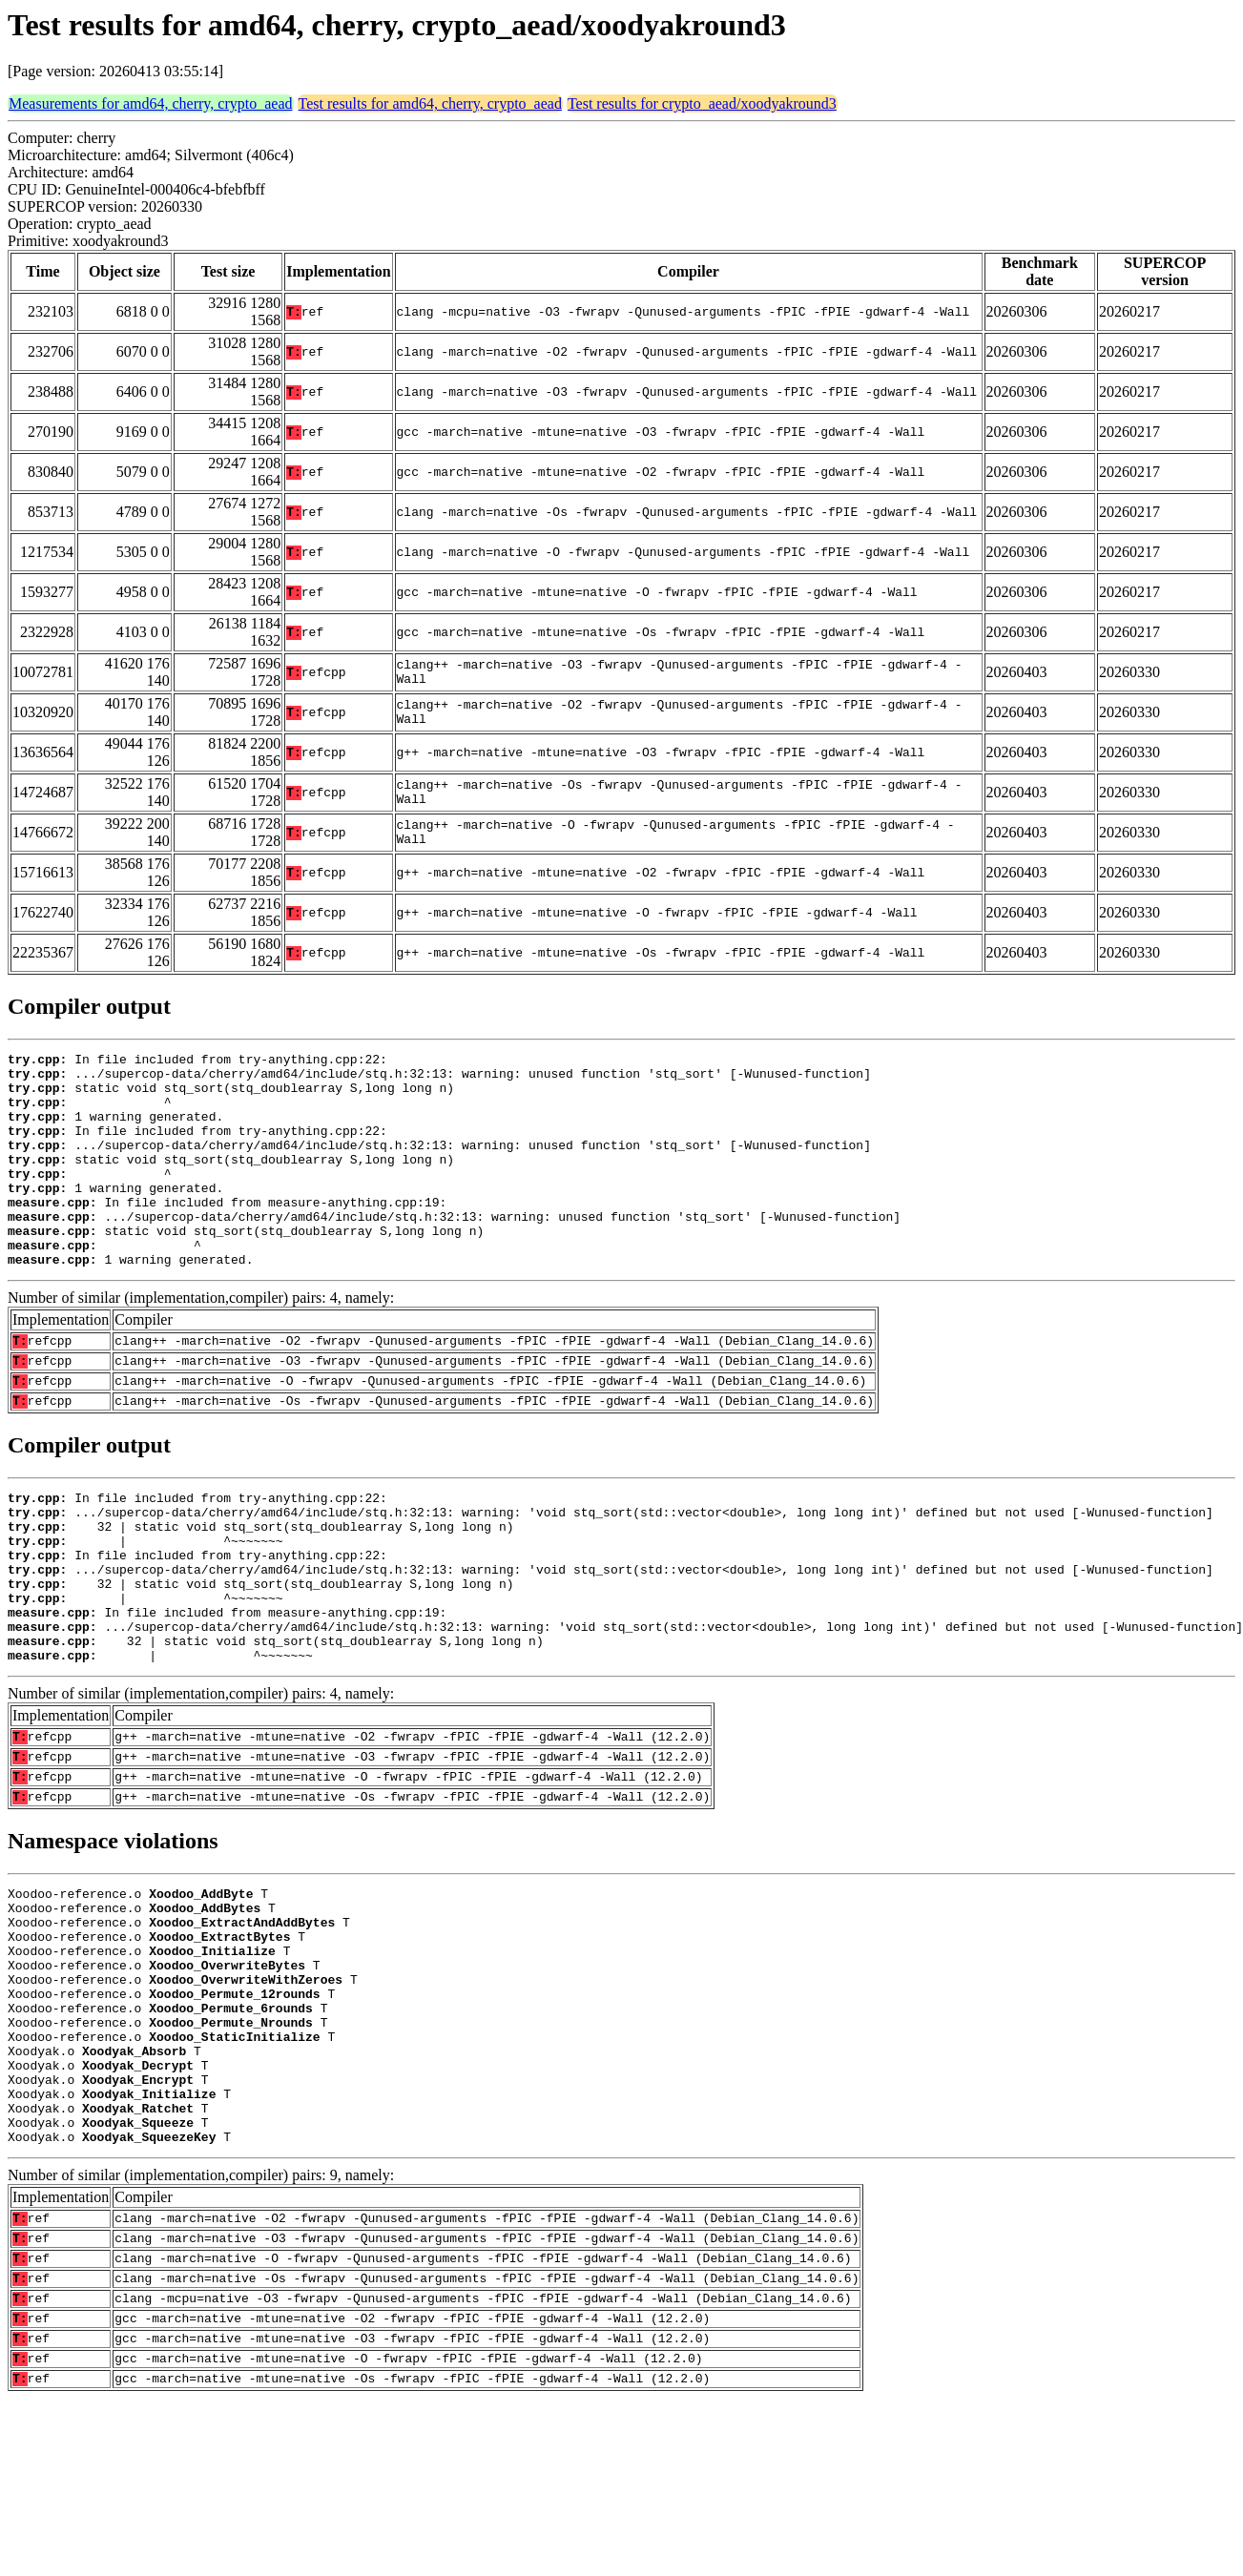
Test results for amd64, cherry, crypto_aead (430, 103)
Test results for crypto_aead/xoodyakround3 (702, 103)
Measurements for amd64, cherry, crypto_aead (151, 103)
